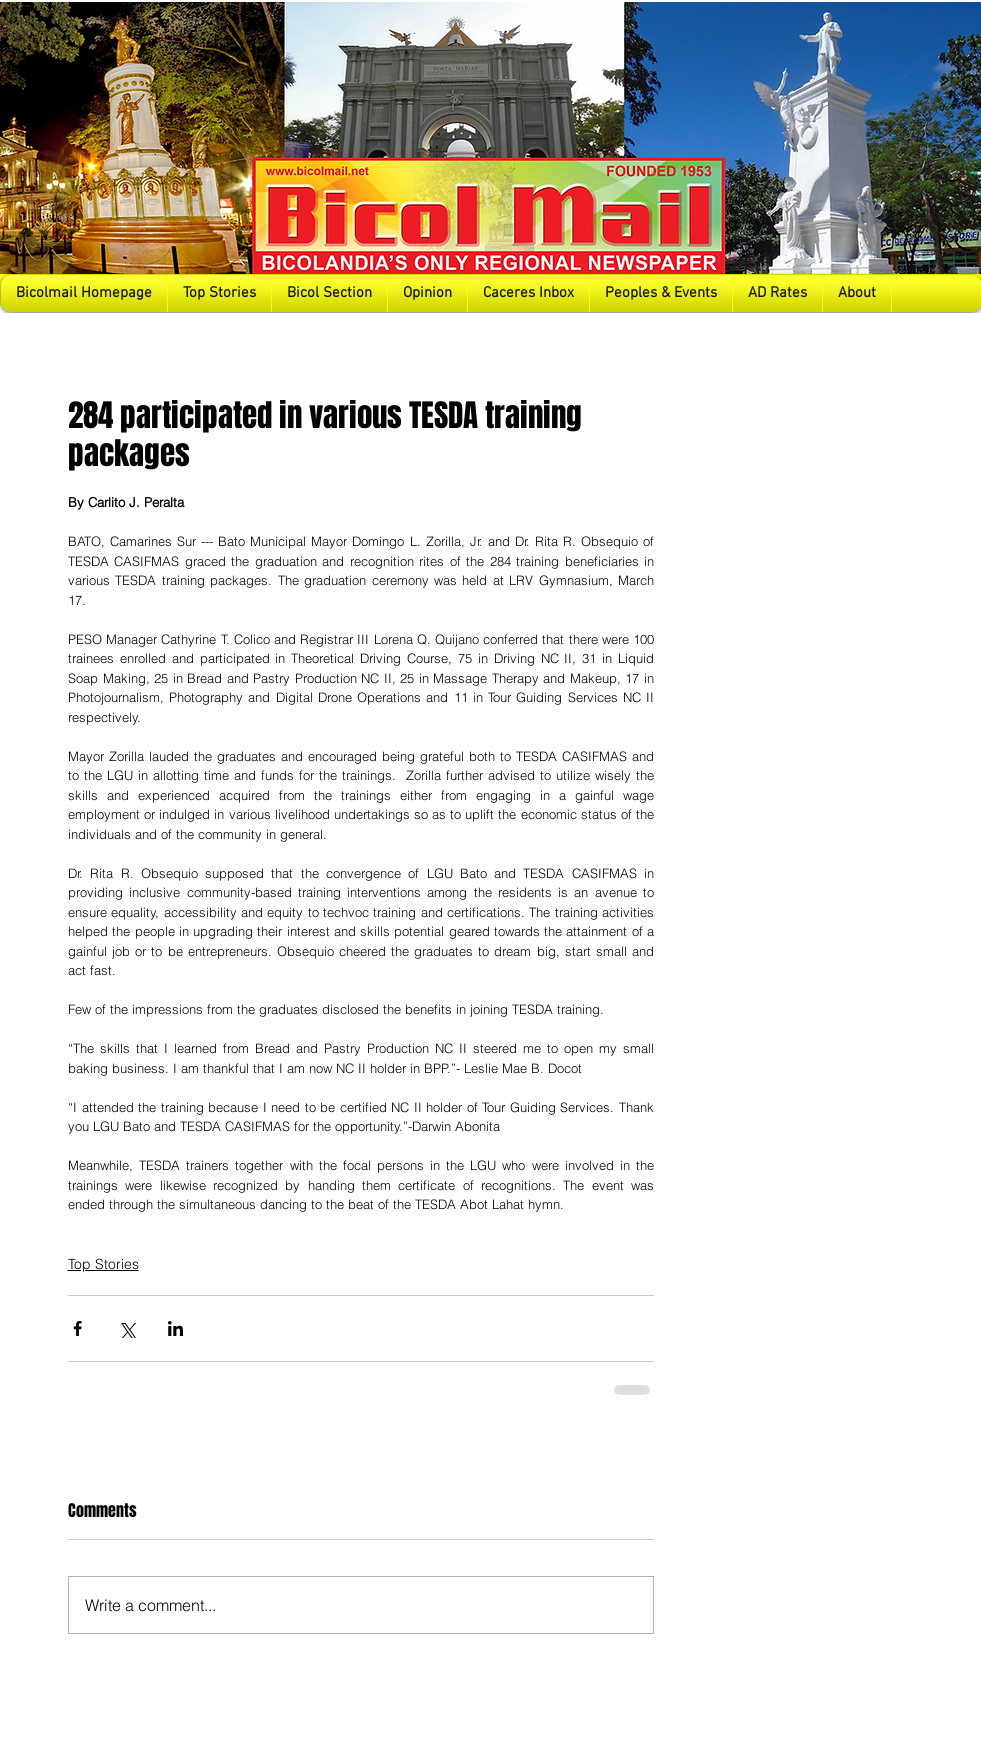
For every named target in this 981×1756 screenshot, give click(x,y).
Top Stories (103, 1264)
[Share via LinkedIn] (175, 1328)
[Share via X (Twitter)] (126, 1328)
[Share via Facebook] (77, 1328)
